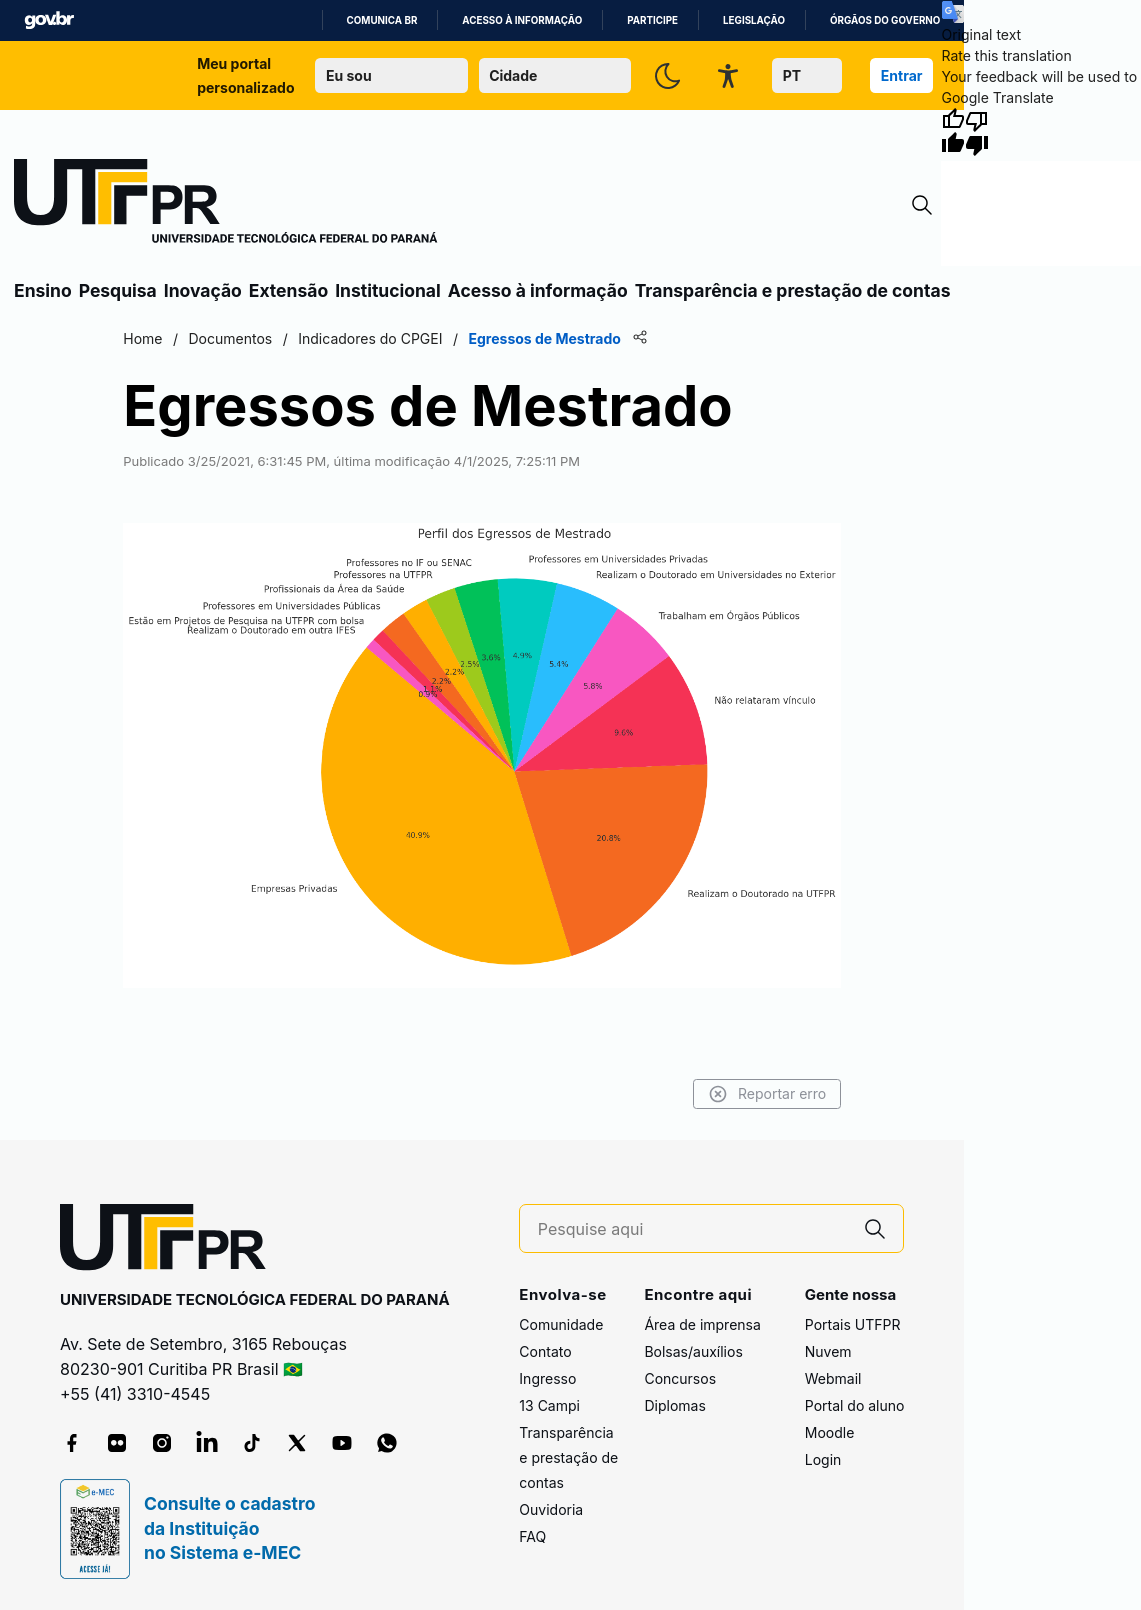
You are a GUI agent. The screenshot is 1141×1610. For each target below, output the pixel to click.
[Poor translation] (977, 132)
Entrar (902, 75)
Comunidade (561, 1324)
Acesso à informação (522, 20)
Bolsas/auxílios (693, 1351)
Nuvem (828, 1351)
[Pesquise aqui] (693, 1229)
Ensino (43, 290)
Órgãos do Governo (885, 20)
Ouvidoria (551, 1509)
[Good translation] (953, 132)
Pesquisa (118, 290)
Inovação (203, 290)
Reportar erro (767, 1094)
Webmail (833, 1378)
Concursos (680, 1378)
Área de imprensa (702, 1324)
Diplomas (674, 1405)
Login (823, 1459)
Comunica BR (382, 20)
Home (142, 338)
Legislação (754, 20)
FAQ (532, 1536)
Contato (545, 1351)
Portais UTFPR (853, 1324)
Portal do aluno (855, 1405)
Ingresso (547, 1378)
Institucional (388, 290)
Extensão (288, 290)
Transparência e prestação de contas (793, 290)
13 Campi (549, 1405)
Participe (652, 20)
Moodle (830, 1432)
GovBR (49, 20)
